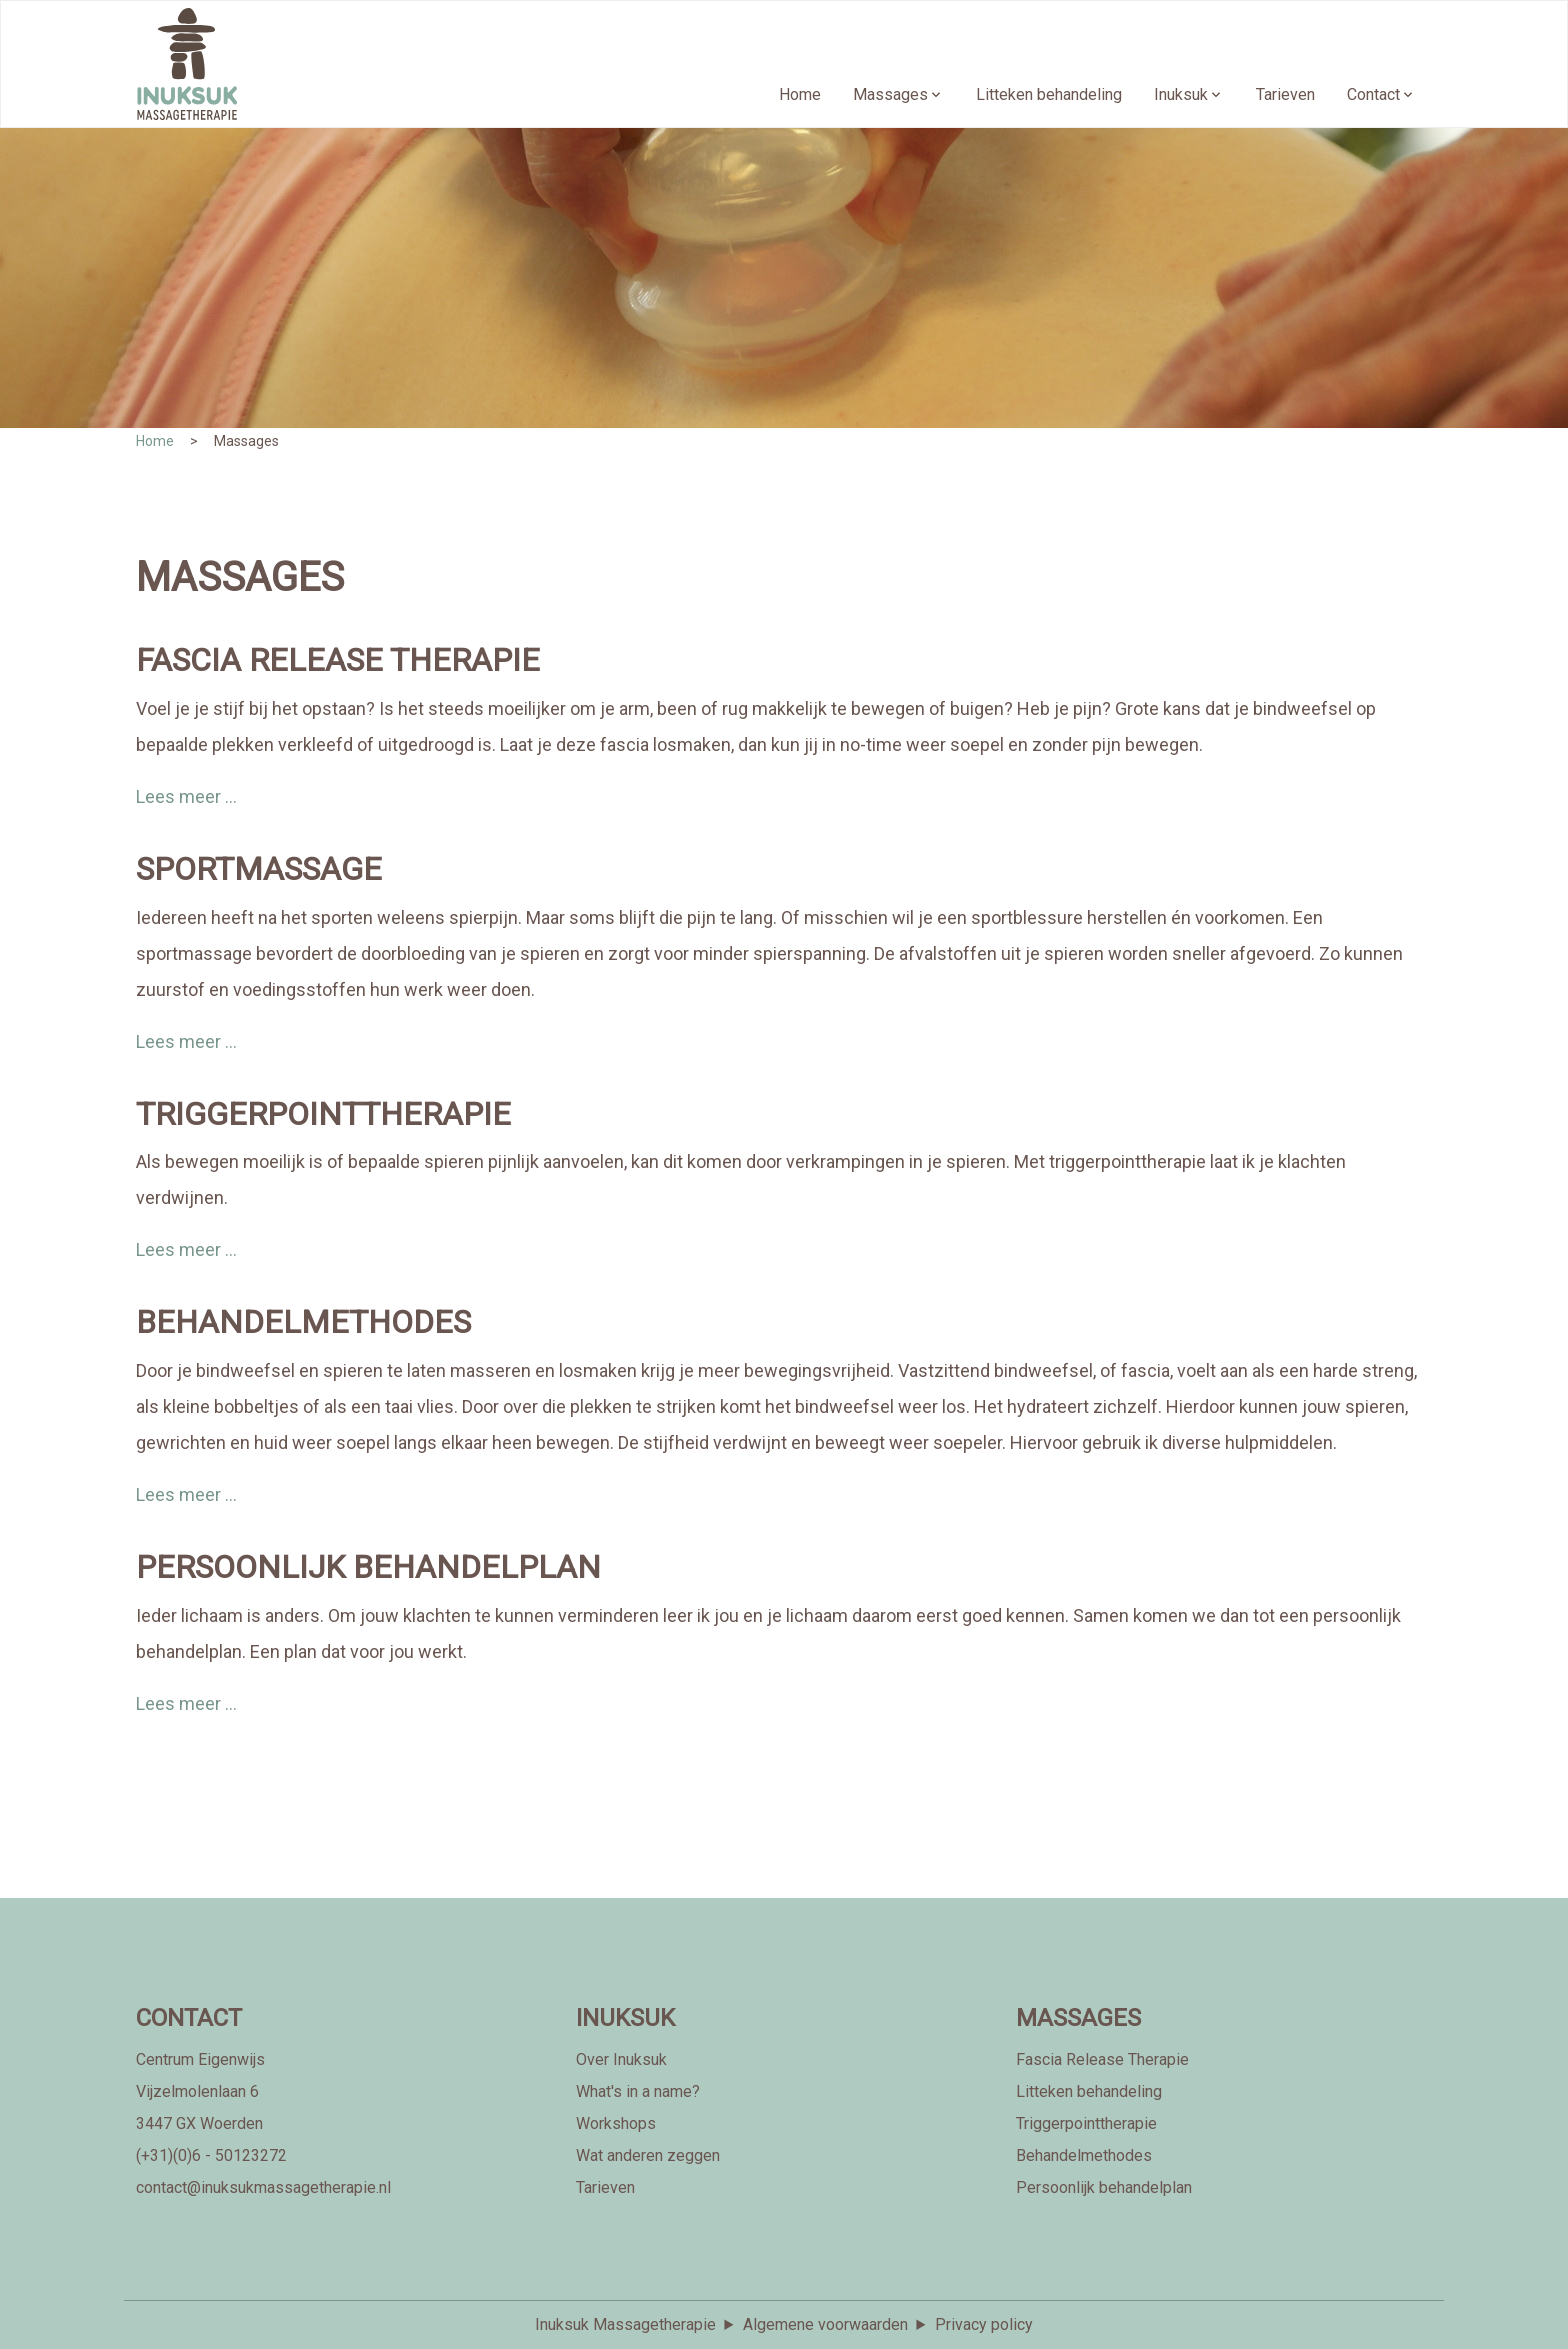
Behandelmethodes (1084, 2155)
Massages (890, 94)
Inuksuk (1181, 94)
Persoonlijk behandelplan (1104, 2187)
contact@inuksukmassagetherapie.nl (263, 2187)
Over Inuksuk (621, 2059)
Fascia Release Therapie (1102, 2059)
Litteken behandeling (1049, 94)
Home (800, 94)
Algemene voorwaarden (825, 2324)
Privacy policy (984, 2324)
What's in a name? (638, 2091)
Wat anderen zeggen (648, 2155)
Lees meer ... (186, 796)
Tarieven (1285, 94)
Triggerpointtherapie (1086, 2123)
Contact (1373, 94)
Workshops (616, 2123)
